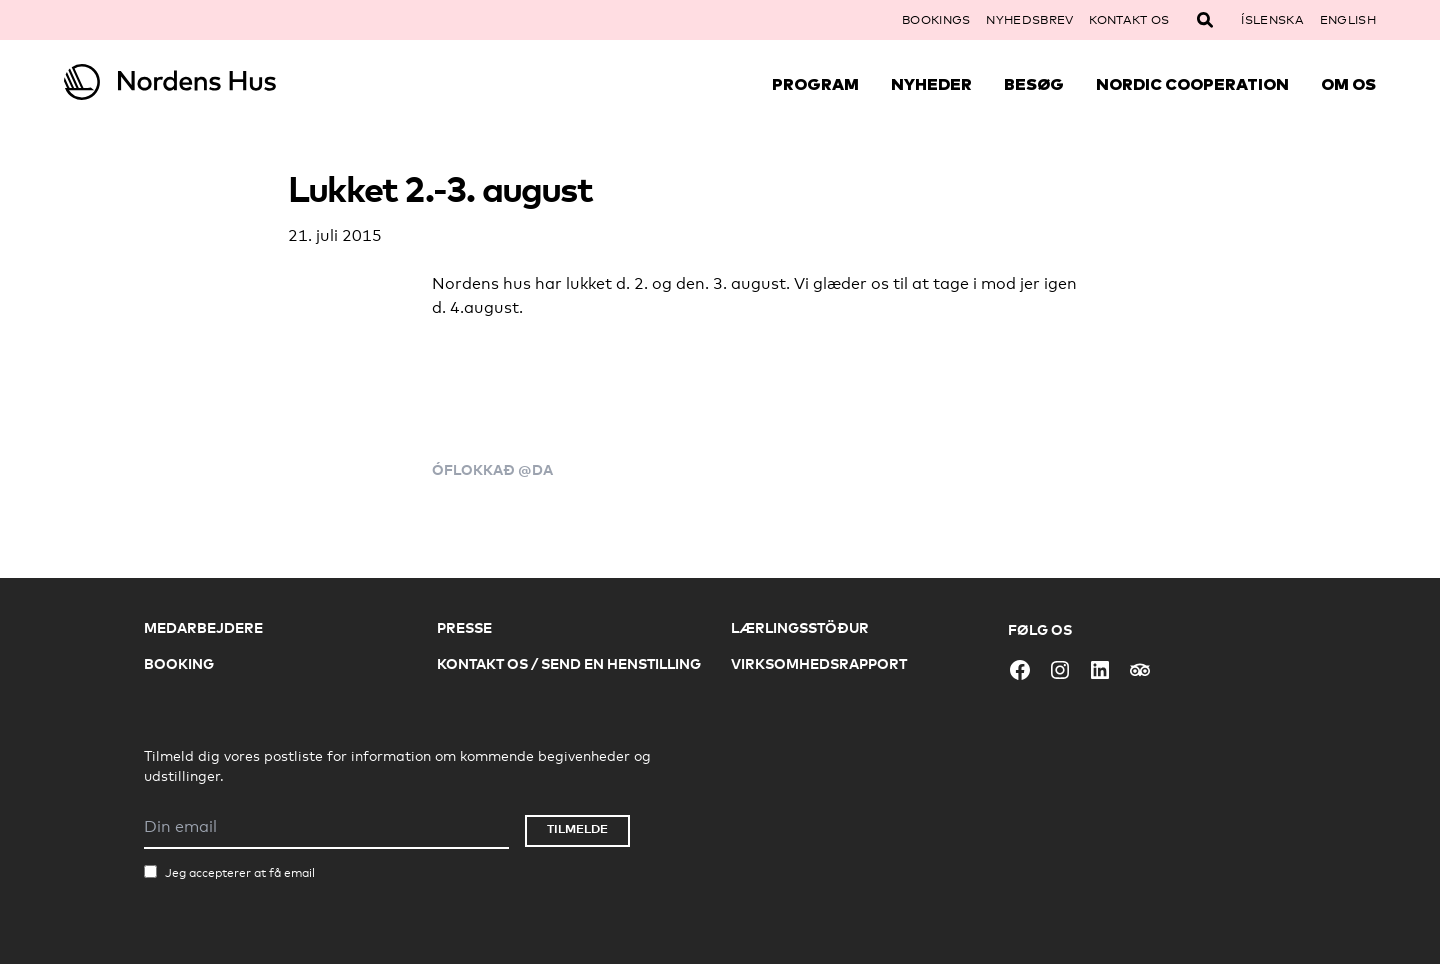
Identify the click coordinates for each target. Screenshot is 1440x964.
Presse (464, 627)
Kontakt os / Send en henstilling (569, 663)
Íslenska (1272, 20)
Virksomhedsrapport (819, 663)
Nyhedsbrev (1029, 20)
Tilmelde (577, 828)
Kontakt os (1129, 20)
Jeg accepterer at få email (240, 873)
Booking (179, 663)
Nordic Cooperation (1192, 84)
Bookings (936, 20)
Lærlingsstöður (800, 627)
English (1348, 20)
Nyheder (931, 84)
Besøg (1034, 84)
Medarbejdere (203, 627)
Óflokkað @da (492, 469)
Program (815, 84)
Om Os (1348, 84)
